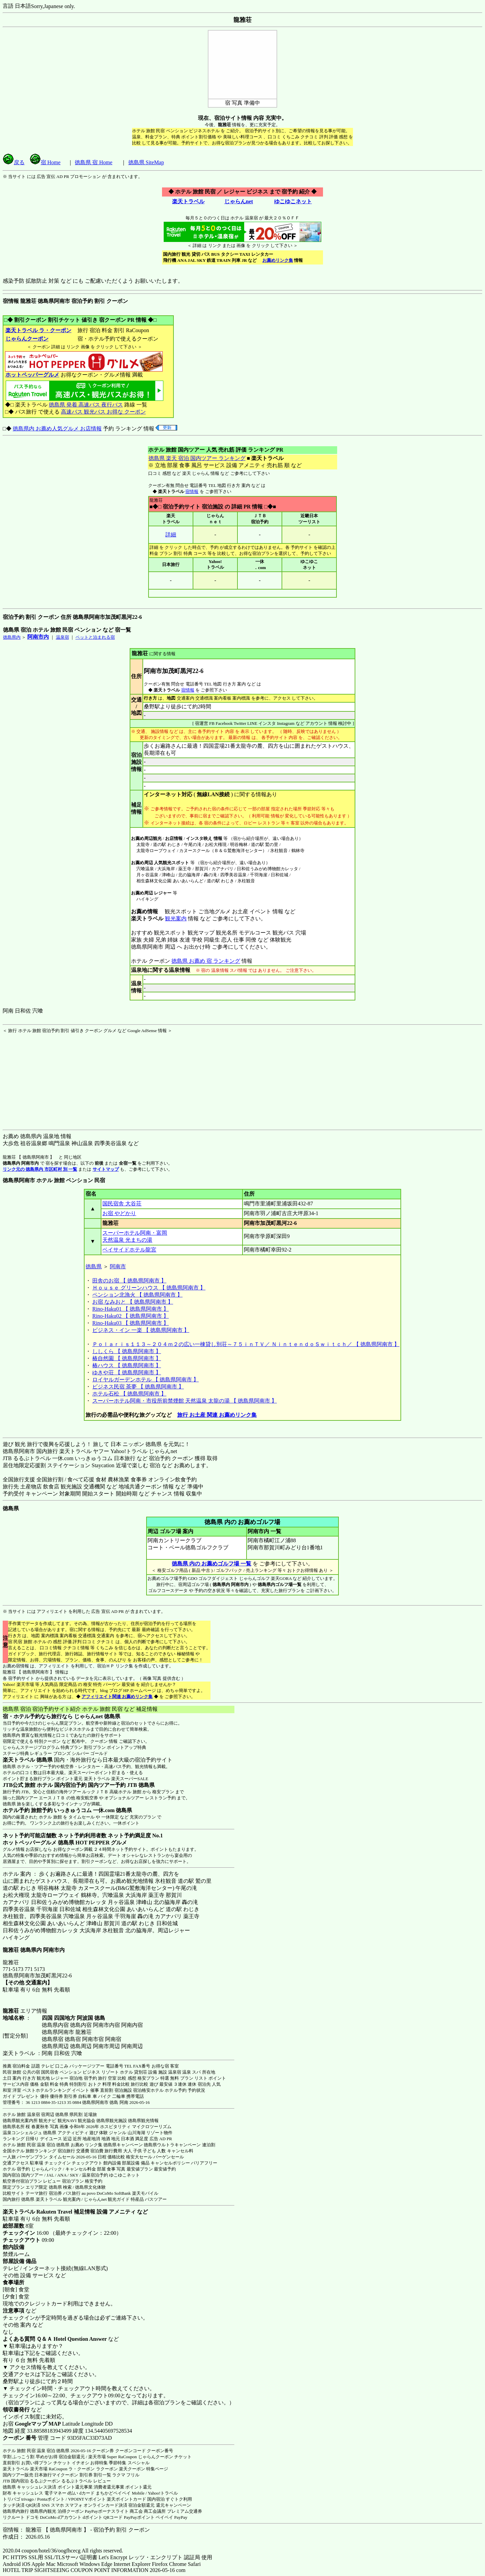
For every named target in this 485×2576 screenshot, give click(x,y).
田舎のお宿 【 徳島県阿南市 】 (129, 1280)
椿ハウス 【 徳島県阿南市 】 (126, 1365)
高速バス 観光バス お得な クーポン (103, 412)
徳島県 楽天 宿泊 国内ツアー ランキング (197, 458)
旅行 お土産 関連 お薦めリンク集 (217, 1415)
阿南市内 (38, 637)
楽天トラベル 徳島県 (28, 1760)
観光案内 (176, 918)
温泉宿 (62, 637)
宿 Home (45, 162)
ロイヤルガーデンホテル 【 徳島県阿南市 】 (145, 1379)
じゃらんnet (238, 201)
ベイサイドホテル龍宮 (129, 1249)
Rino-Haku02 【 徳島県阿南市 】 (130, 1316)
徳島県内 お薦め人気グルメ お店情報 (57, 428)
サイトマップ (106, 1169)
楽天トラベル (188, 201)
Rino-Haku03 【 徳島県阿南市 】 (130, 1323)
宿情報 (191, 491)
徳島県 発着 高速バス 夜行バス (86, 405)
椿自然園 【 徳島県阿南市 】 (126, 1358)
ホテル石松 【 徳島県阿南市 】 (129, 1394)
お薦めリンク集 (277, 260)
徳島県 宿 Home (93, 162)
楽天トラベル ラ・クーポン (38, 330)
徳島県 (94, 1266)
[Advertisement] (45, 1076)
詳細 (170, 534)
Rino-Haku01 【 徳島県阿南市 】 (130, 1309)
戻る (14, 162)
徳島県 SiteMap (146, 162)
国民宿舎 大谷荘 (121, 1203)
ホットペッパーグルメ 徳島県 (38, 1842)
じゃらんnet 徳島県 (97, 1716)
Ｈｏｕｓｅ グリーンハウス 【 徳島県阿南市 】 (148, 1288)
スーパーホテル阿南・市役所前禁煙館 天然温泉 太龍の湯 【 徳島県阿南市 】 (184, 1401)
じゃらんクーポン (26, 339)
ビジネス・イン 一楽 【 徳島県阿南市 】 (140, 1330)
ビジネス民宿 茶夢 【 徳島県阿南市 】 (138, 1386)
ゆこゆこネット (293, 201)
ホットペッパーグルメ (32, 375)
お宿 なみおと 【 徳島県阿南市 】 (132, 1302)
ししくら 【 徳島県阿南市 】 (126, 1351)
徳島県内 (12, 637)
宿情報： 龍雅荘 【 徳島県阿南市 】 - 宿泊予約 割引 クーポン (76, 2530)
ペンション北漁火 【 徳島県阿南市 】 (137, 1295)
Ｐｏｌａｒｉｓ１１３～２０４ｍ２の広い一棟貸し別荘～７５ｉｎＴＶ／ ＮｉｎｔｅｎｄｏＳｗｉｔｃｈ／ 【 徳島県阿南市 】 (245, 1344)
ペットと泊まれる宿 (95, 637)
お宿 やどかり (119, 1213)
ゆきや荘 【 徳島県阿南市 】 (126, 1372)
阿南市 (118, 1266)
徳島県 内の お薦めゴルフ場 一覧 (211, 1563)
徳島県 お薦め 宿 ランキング (205, 961)
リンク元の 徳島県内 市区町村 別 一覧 (40, 1169)
